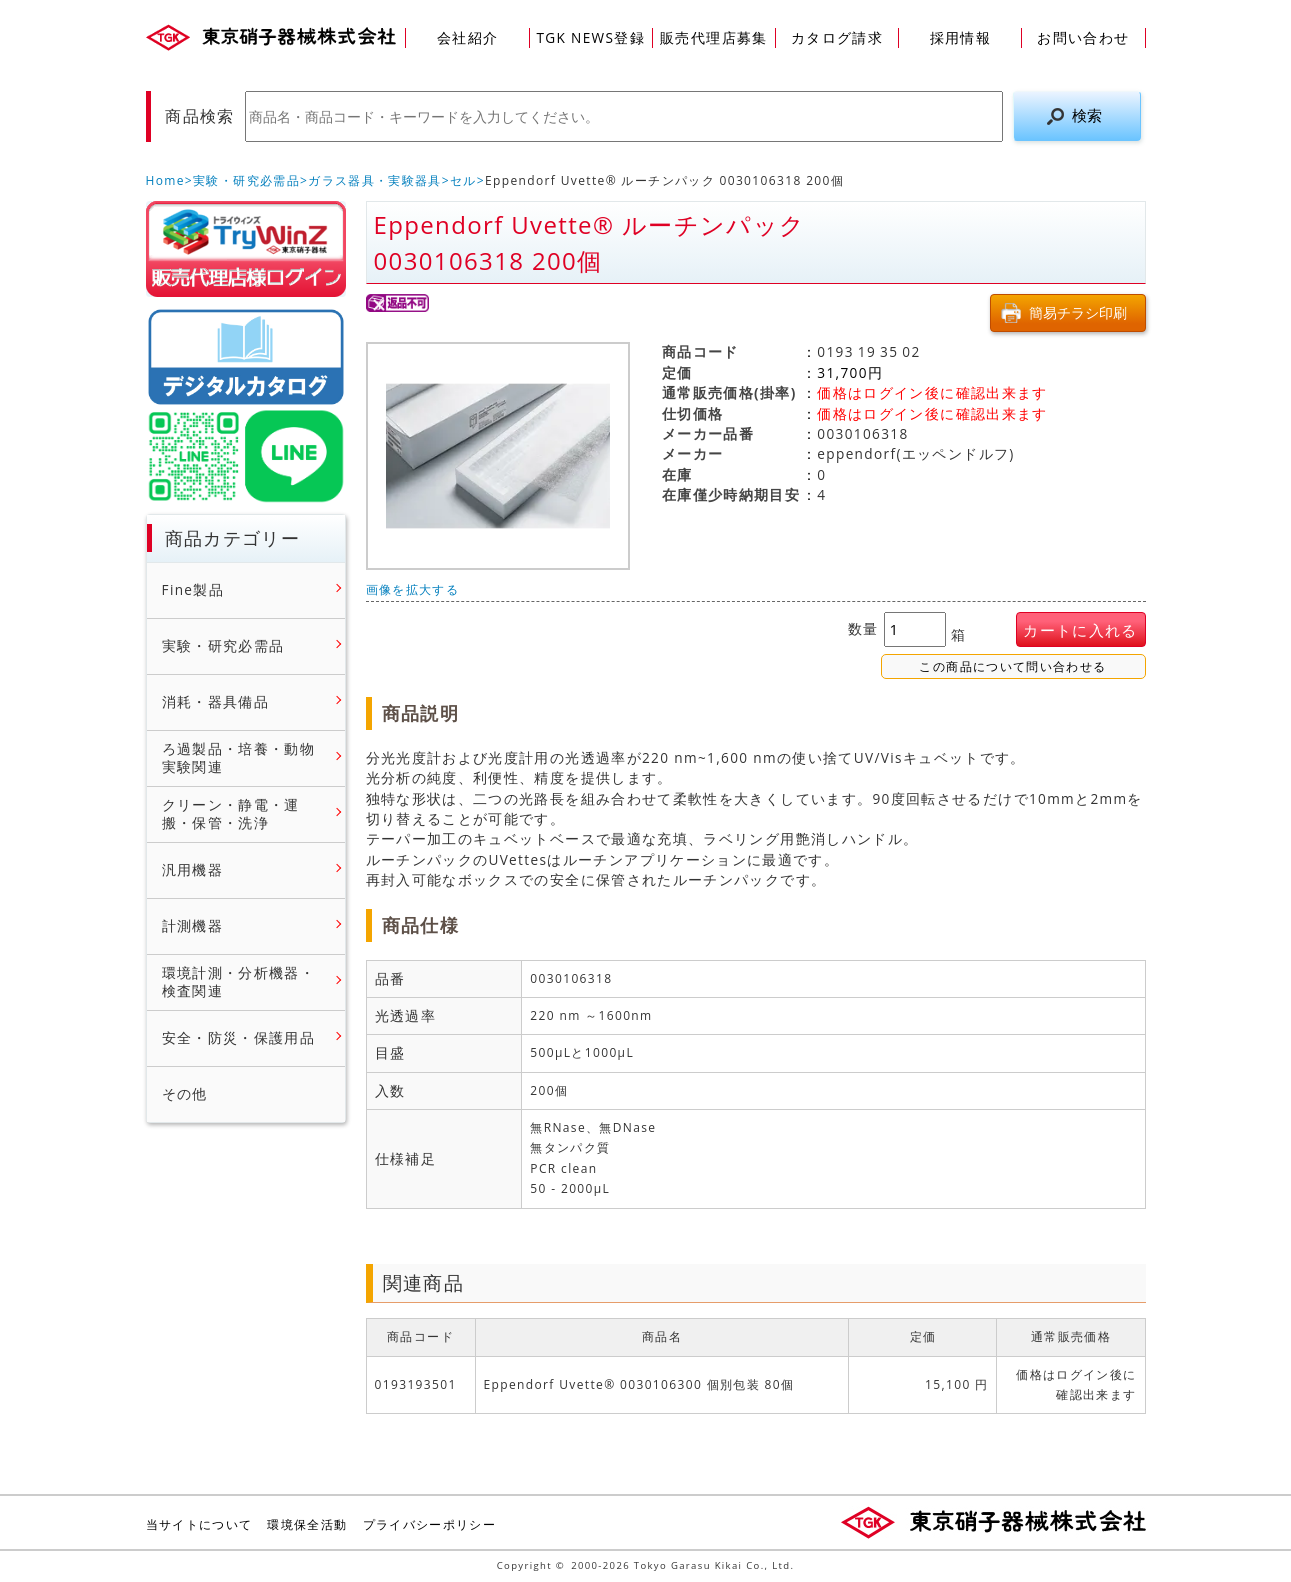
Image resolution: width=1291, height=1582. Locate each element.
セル (463, 180)
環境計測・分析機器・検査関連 (239, 982)
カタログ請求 (837, 37)
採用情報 (960, 37)
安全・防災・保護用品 (239, 1038)
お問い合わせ (1083, 37)
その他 (185, 1094)
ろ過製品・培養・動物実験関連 (239, 758)
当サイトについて (199, 1524)
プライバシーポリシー (430, 1524)
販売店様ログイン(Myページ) (246, 249)
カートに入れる (1080, 630)
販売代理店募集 (714, 37)
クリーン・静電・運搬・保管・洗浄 (231, 814)
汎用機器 (192, 870)
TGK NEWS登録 (590, 37)
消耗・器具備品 (216, 702)
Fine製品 (193, 590)
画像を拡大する (413, 589)
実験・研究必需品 (246, 180)
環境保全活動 (307, 1524)
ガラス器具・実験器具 (375, 180)
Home (165, 180)
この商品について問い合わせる (1012, 667)
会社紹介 (467, 37)
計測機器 (192, 926)
